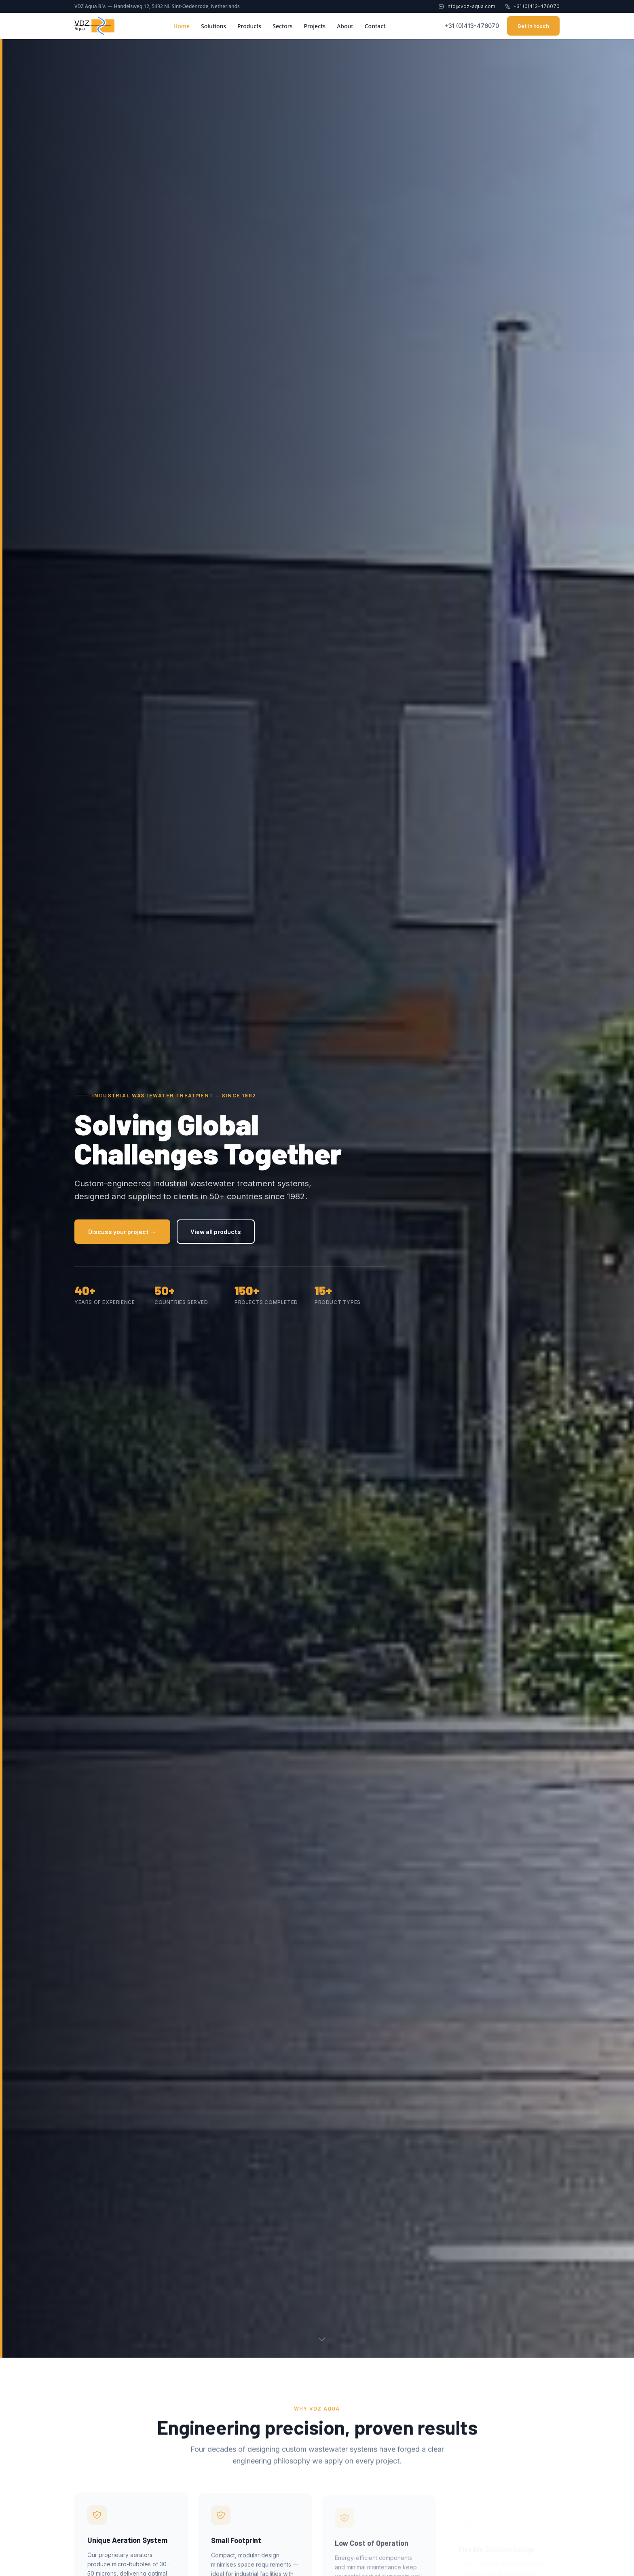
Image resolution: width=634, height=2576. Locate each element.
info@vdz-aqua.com (466, 6)
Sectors (282, 26)
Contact (375, 26)
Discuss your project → (122, 1231)
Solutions (213, 26)
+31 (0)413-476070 (532, 6)
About (345, 26)
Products (249, 26)
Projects (315, 26)
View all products (215, 1231)
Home (181, 26)
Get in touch (533, 25)
